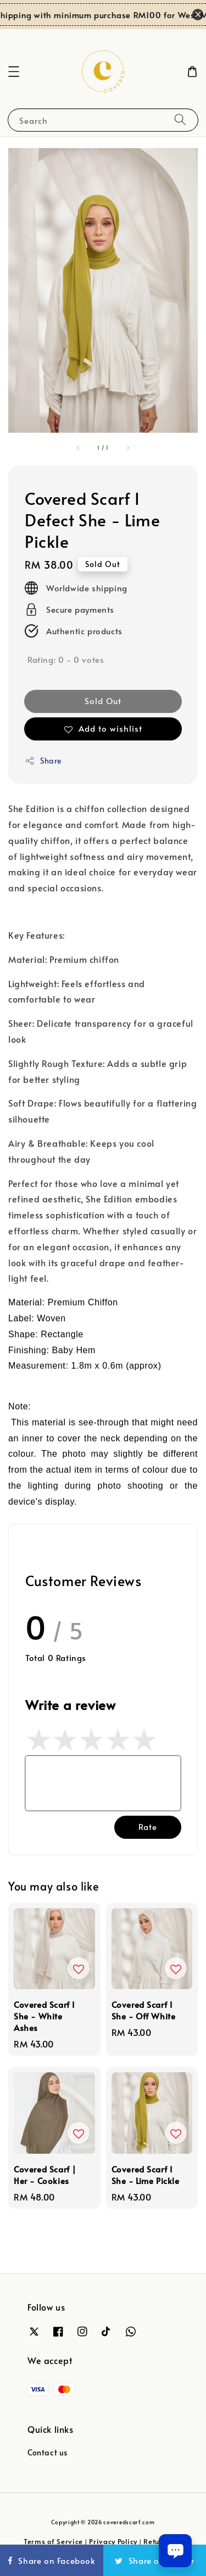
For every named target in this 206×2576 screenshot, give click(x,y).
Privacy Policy (113, 2541)
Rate (147, 1826)
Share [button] (43, 760)
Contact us (47, 2452)
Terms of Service (53, 2541)
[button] (14, 71)
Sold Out (103, 700)
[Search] (180, 119)
